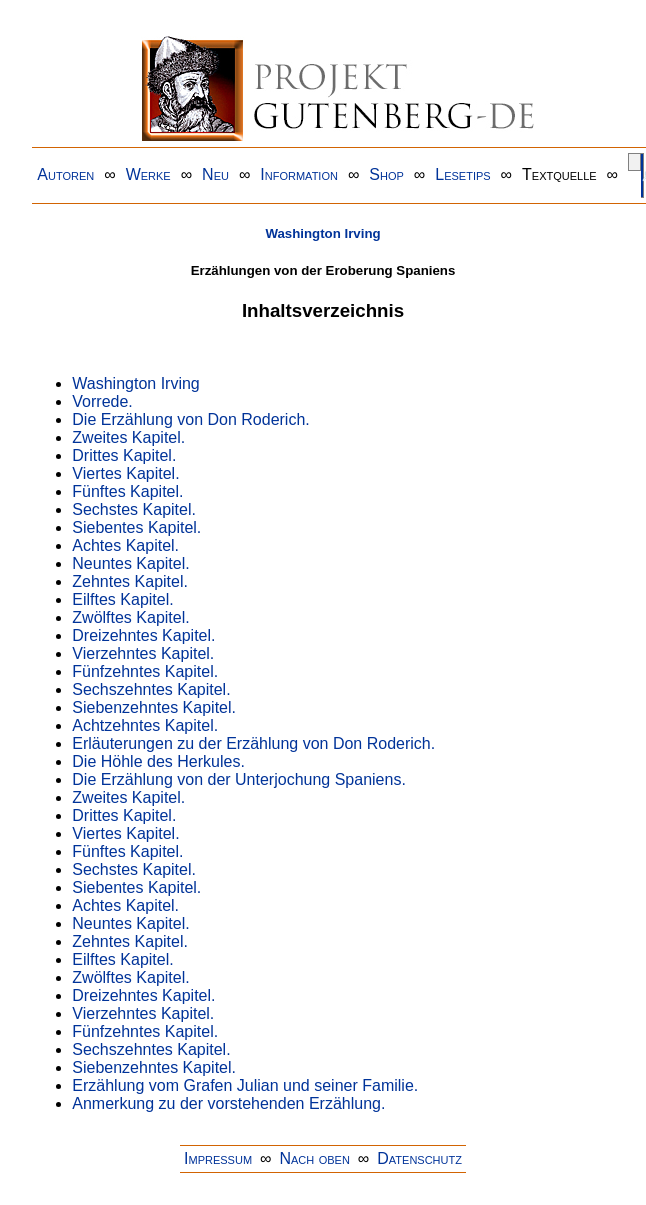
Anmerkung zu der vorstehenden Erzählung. (228, 1103)
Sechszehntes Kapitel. (151, 689)
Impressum (218, 1158)
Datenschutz (419, 1158)
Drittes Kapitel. (124, 455)
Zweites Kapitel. (128, 437)
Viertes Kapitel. (125, 473)
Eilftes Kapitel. (122, 599)
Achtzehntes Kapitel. (145, 725)
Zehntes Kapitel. (130, 581)
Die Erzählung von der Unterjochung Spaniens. (239, 779)
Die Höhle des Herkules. (158, 761)
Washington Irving (322, 233)
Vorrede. (102, 401)
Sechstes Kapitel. (134, 509)
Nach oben (314, 1158)
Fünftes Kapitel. (127, 491)
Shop (386, 174)
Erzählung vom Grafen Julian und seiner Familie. (245, 1085)
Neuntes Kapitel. (130, 563)
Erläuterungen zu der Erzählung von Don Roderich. (253, 743)
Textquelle (559, 174)
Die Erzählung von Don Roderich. (190, 419)
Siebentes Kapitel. (136, 527)
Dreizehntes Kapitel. (143, 635)
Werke (148, 174)
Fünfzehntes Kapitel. (145, 671)
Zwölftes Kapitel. (130, 617)
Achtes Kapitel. (125, 545)
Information (299, 174)
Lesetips (462, 174)
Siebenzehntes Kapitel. (154, 707)
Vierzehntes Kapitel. (143, 653)
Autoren (65, 174)
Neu (215, 174)
